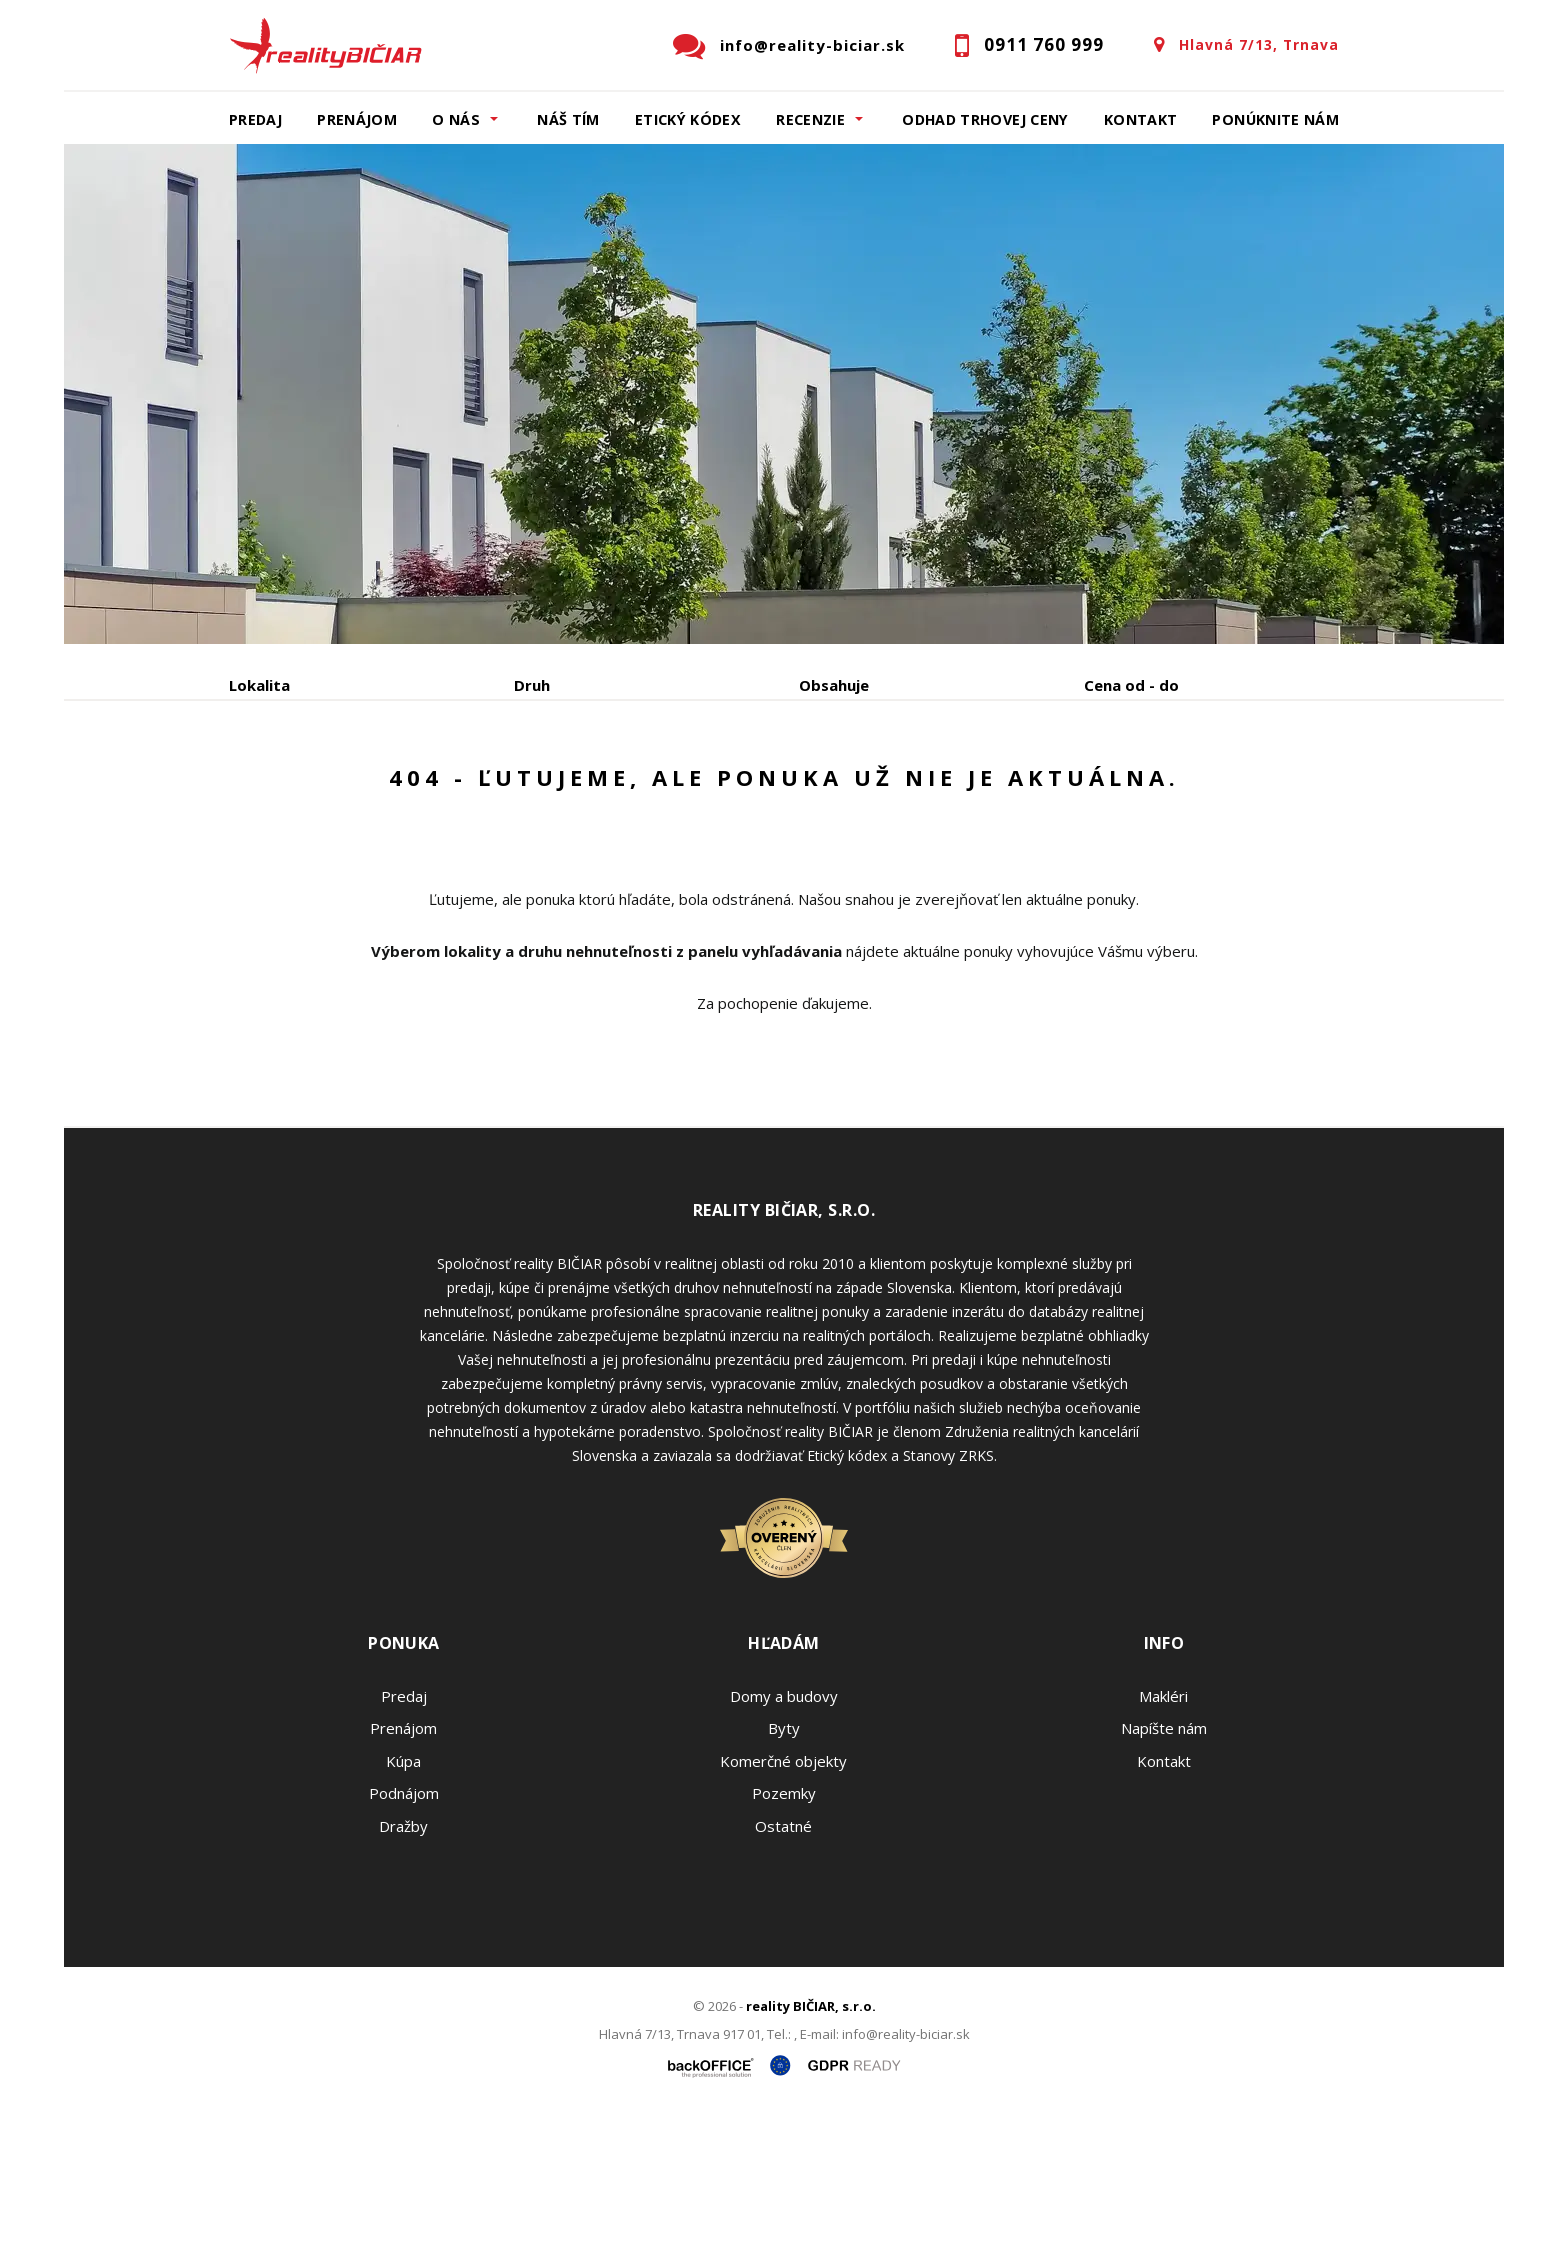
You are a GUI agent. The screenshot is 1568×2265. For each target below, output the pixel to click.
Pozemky (784, 1945)
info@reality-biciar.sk (812, 45)
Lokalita (259, 685)
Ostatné (783, 1978)
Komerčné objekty (783, 1913)
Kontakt (1141, 119)
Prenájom (357, 119)
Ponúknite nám (1275, 119)
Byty (784, 1880)
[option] (784, 394)
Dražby (403, 1978)
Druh (532, 685)
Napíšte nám (1164, 1880)
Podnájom (648, 789)
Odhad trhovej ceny (985, 119)
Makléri (1163, 1848)
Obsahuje (834, 685)
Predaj (255, 119)
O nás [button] (456, 119)
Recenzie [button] (810, 119)
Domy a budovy (784, 1848)
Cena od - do (1131, 685)
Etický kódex (688, 119)
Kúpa (529, 789)
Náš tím (568, 119)
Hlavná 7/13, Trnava (1259, 44)
